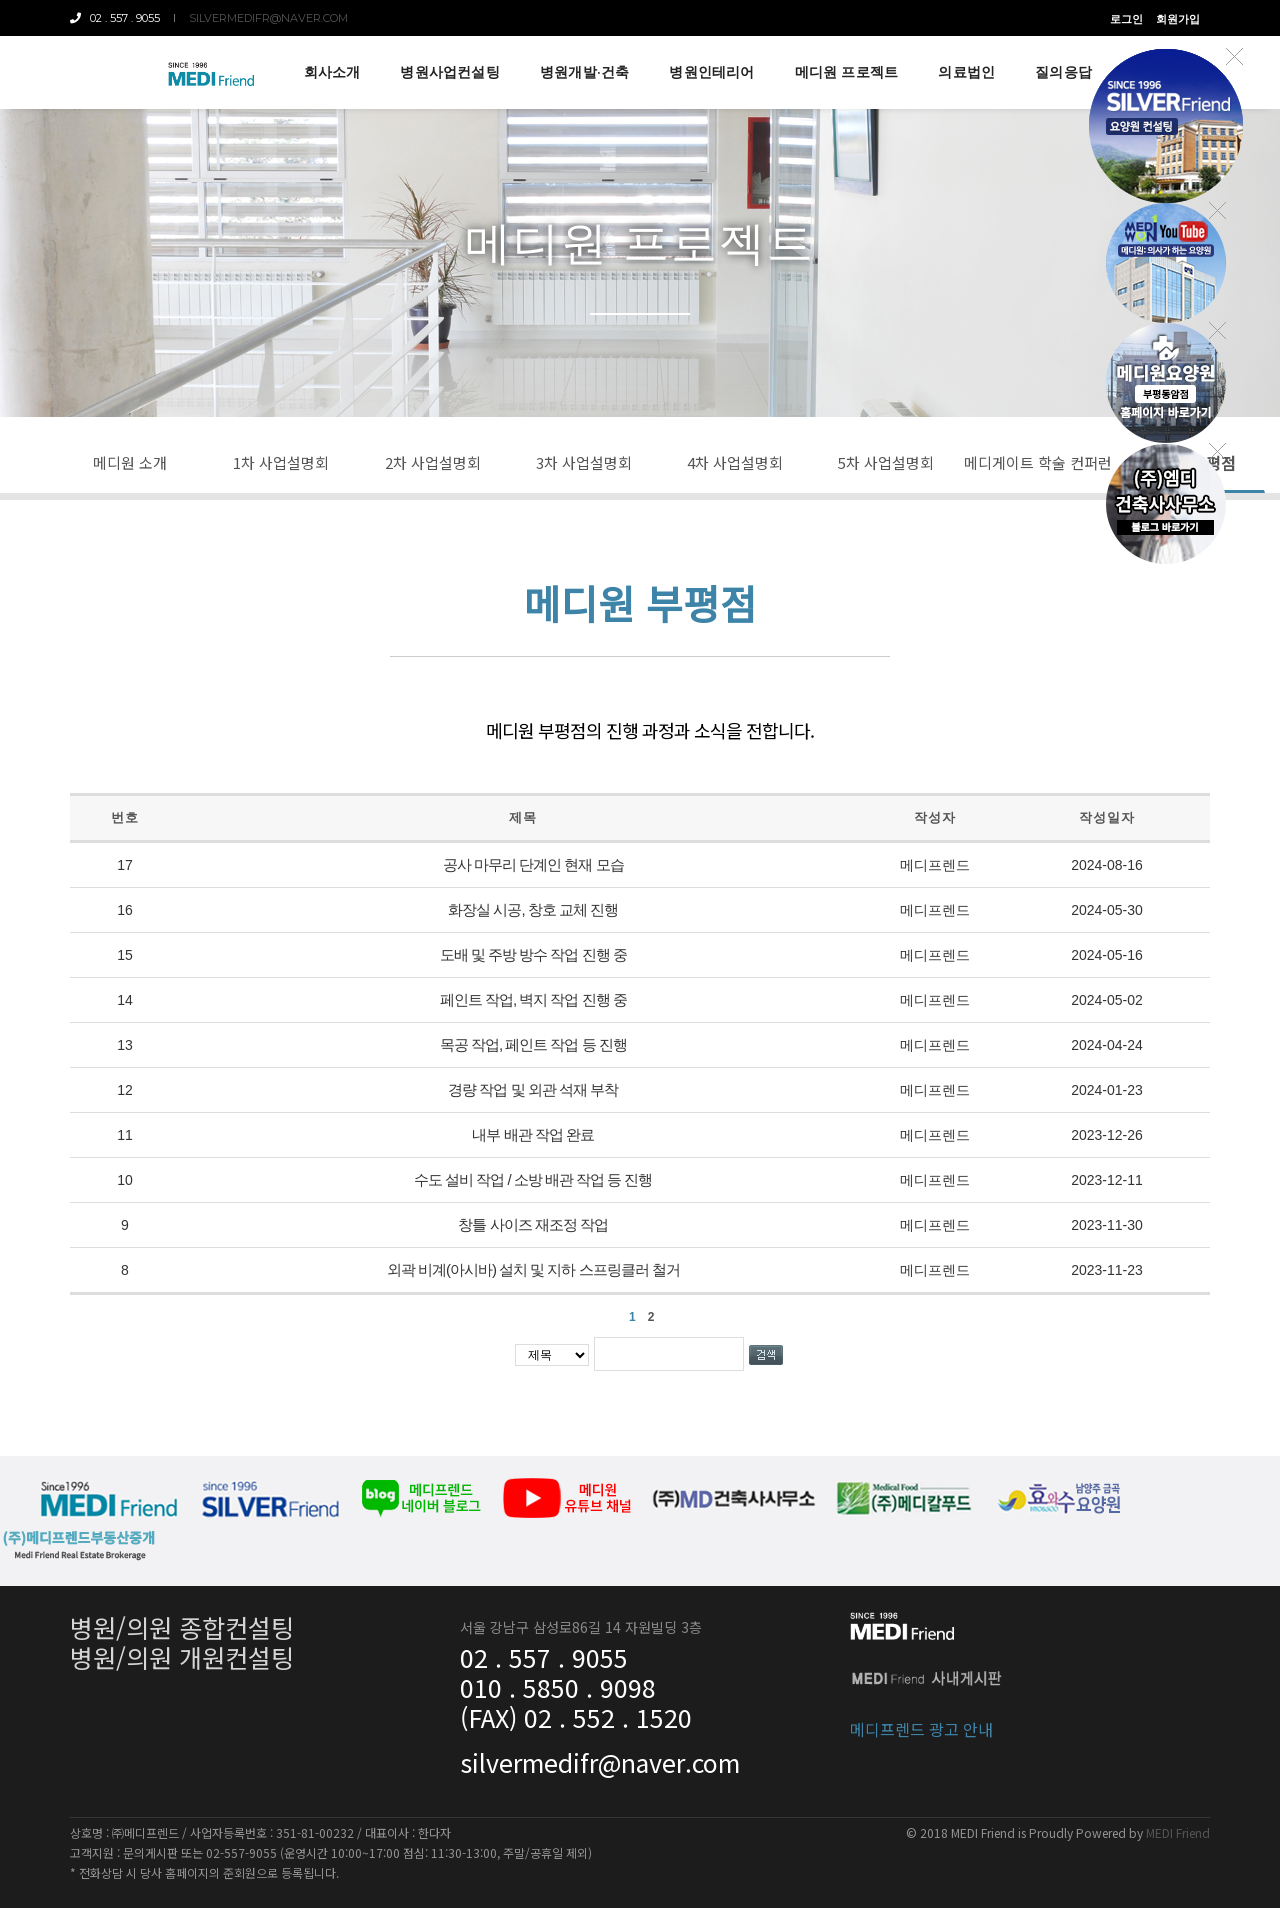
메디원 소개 (130, 462)
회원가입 (1178, 19)
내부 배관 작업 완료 (533, 1134)
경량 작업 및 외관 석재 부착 (533, 1089)
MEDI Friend (1178, 1832)
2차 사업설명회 (433, 462)
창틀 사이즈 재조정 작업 (533, 1224)
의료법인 (966, 72)
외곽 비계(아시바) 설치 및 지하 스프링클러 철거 (533, 1269)
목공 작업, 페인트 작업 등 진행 (533, 1044)
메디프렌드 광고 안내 (921, 1729)
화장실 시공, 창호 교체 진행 (533, 909)
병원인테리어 (711, 72)
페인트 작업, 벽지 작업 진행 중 (533, 999)
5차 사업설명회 (886, 462)
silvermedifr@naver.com (268, 18)
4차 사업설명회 (735, 462)
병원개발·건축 (584, 72)
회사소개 (332, 72)
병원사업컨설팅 (449, 72)
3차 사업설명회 (584, 462)
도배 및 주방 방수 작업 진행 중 (533, 954)
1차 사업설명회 (281, 462)
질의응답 (1063, 72)
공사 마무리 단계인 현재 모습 (533, 864)
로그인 (1126, 19)
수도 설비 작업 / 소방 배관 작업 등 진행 (533, 1179)
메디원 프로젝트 (847, 72)
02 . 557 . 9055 (115, 18)
